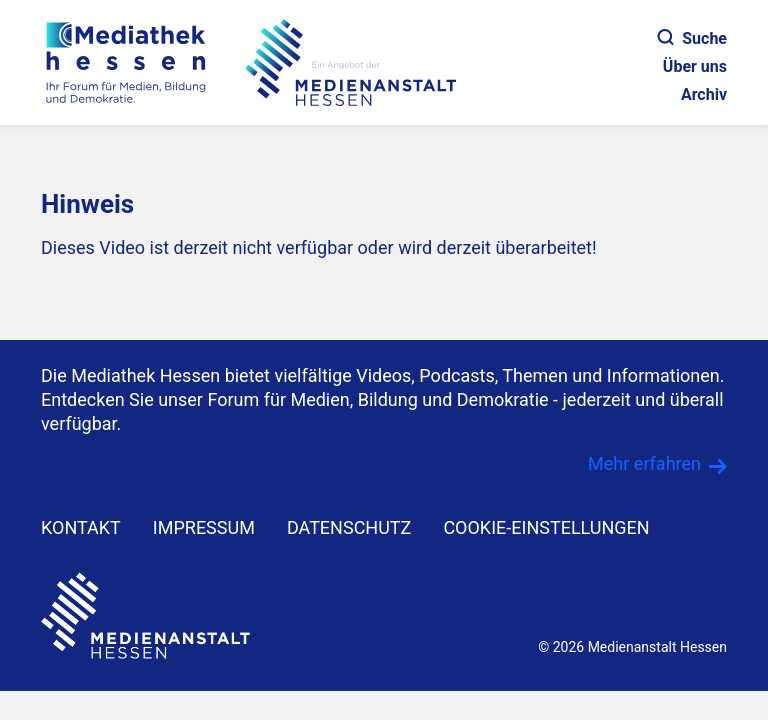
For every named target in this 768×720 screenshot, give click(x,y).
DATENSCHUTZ (349, 527)
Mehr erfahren (644, 463)
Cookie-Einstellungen (546, 527)
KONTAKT (81, 527)
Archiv (704, 94)
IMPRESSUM (204, 527)
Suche (692, 38)
